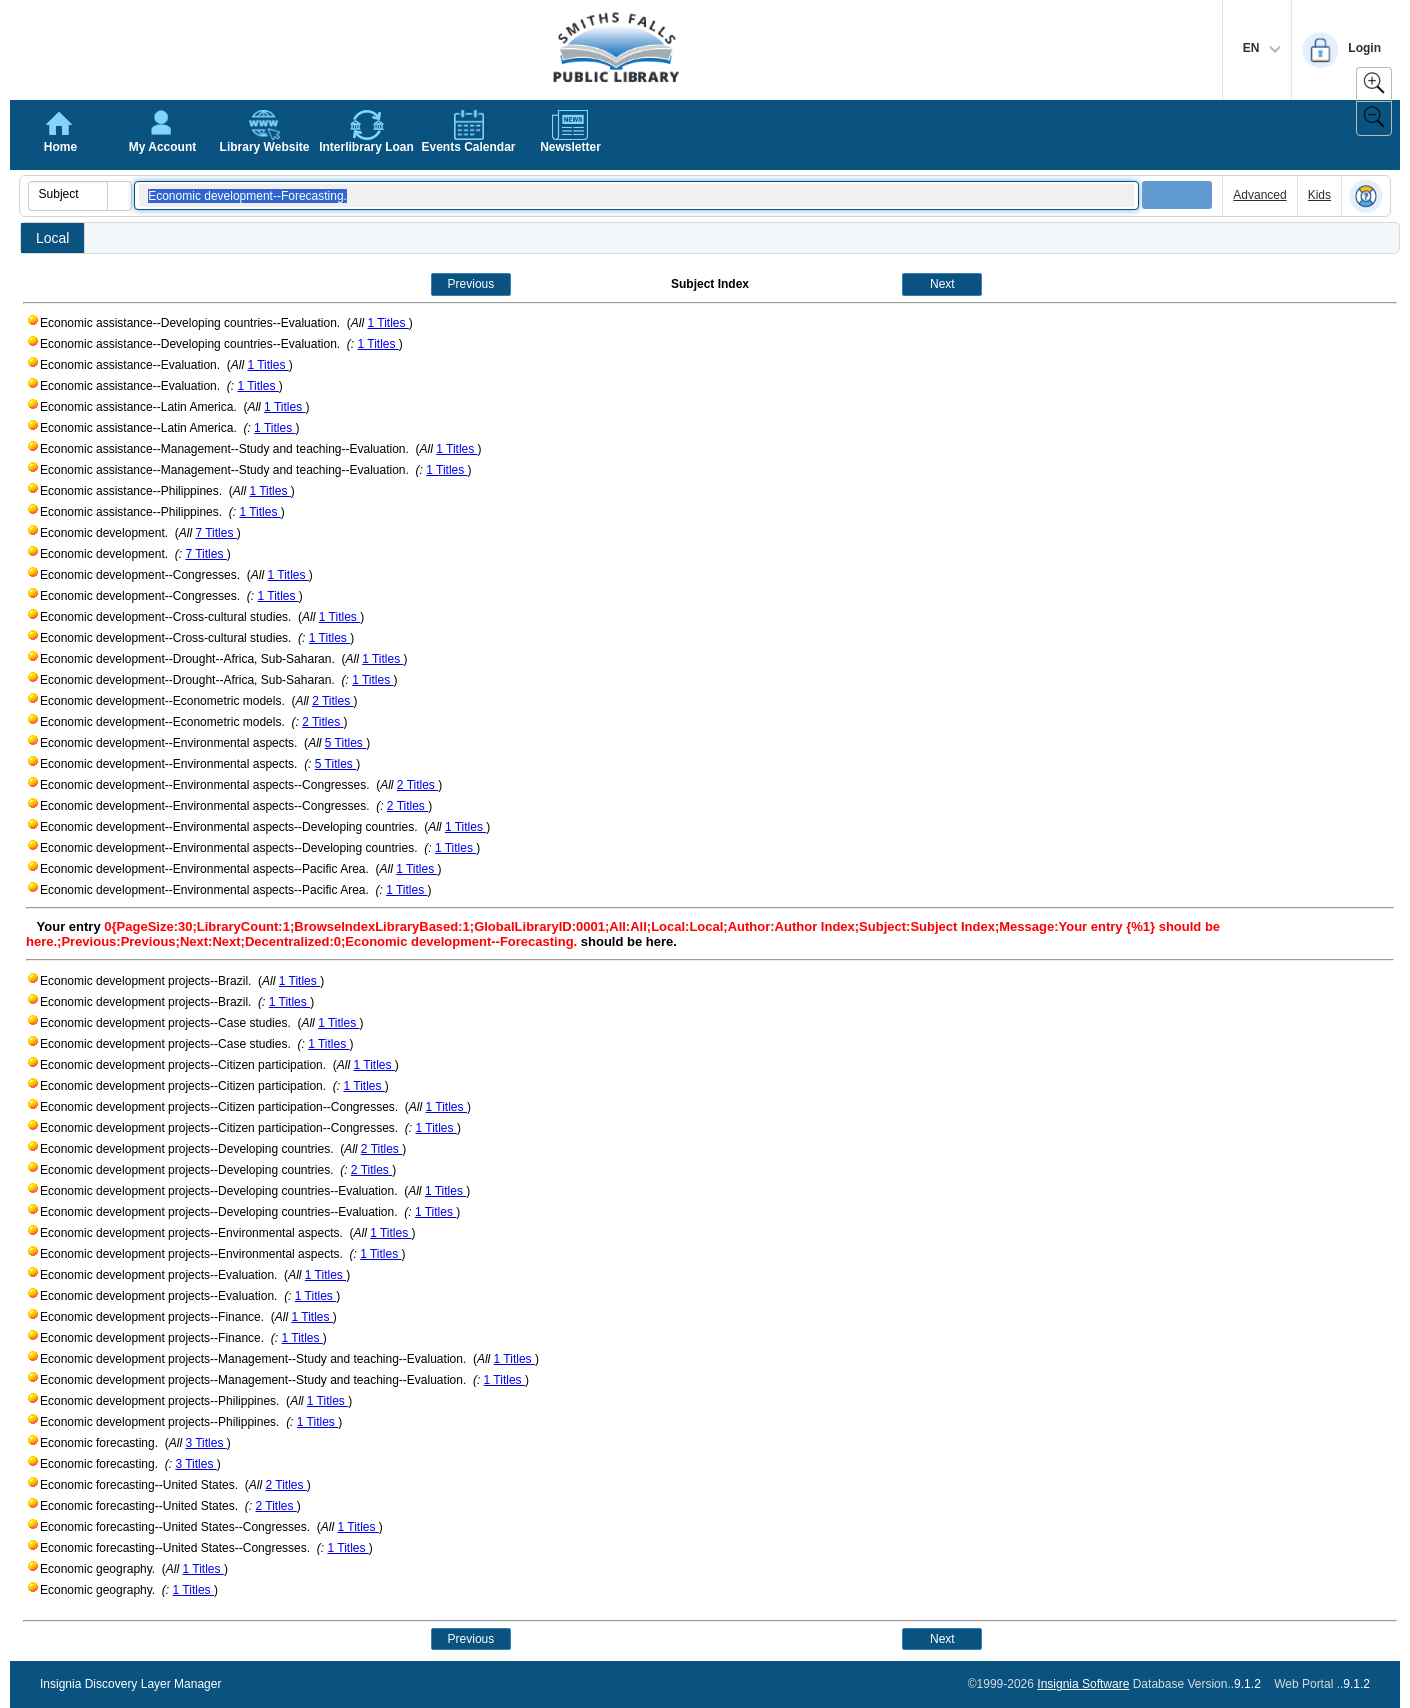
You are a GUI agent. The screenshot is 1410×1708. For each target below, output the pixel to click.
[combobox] (68, 194)
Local (52, 238)
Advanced (1259, 195)
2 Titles (332, 701)
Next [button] (942, 284)
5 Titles (345, 743)
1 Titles (388, 323)
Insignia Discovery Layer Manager (130, 1684)
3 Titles (205, 1443)
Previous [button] (471, 284)
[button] (119, 196)
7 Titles (215, 533)
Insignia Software (1083, 1684)
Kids (1319, 195)
